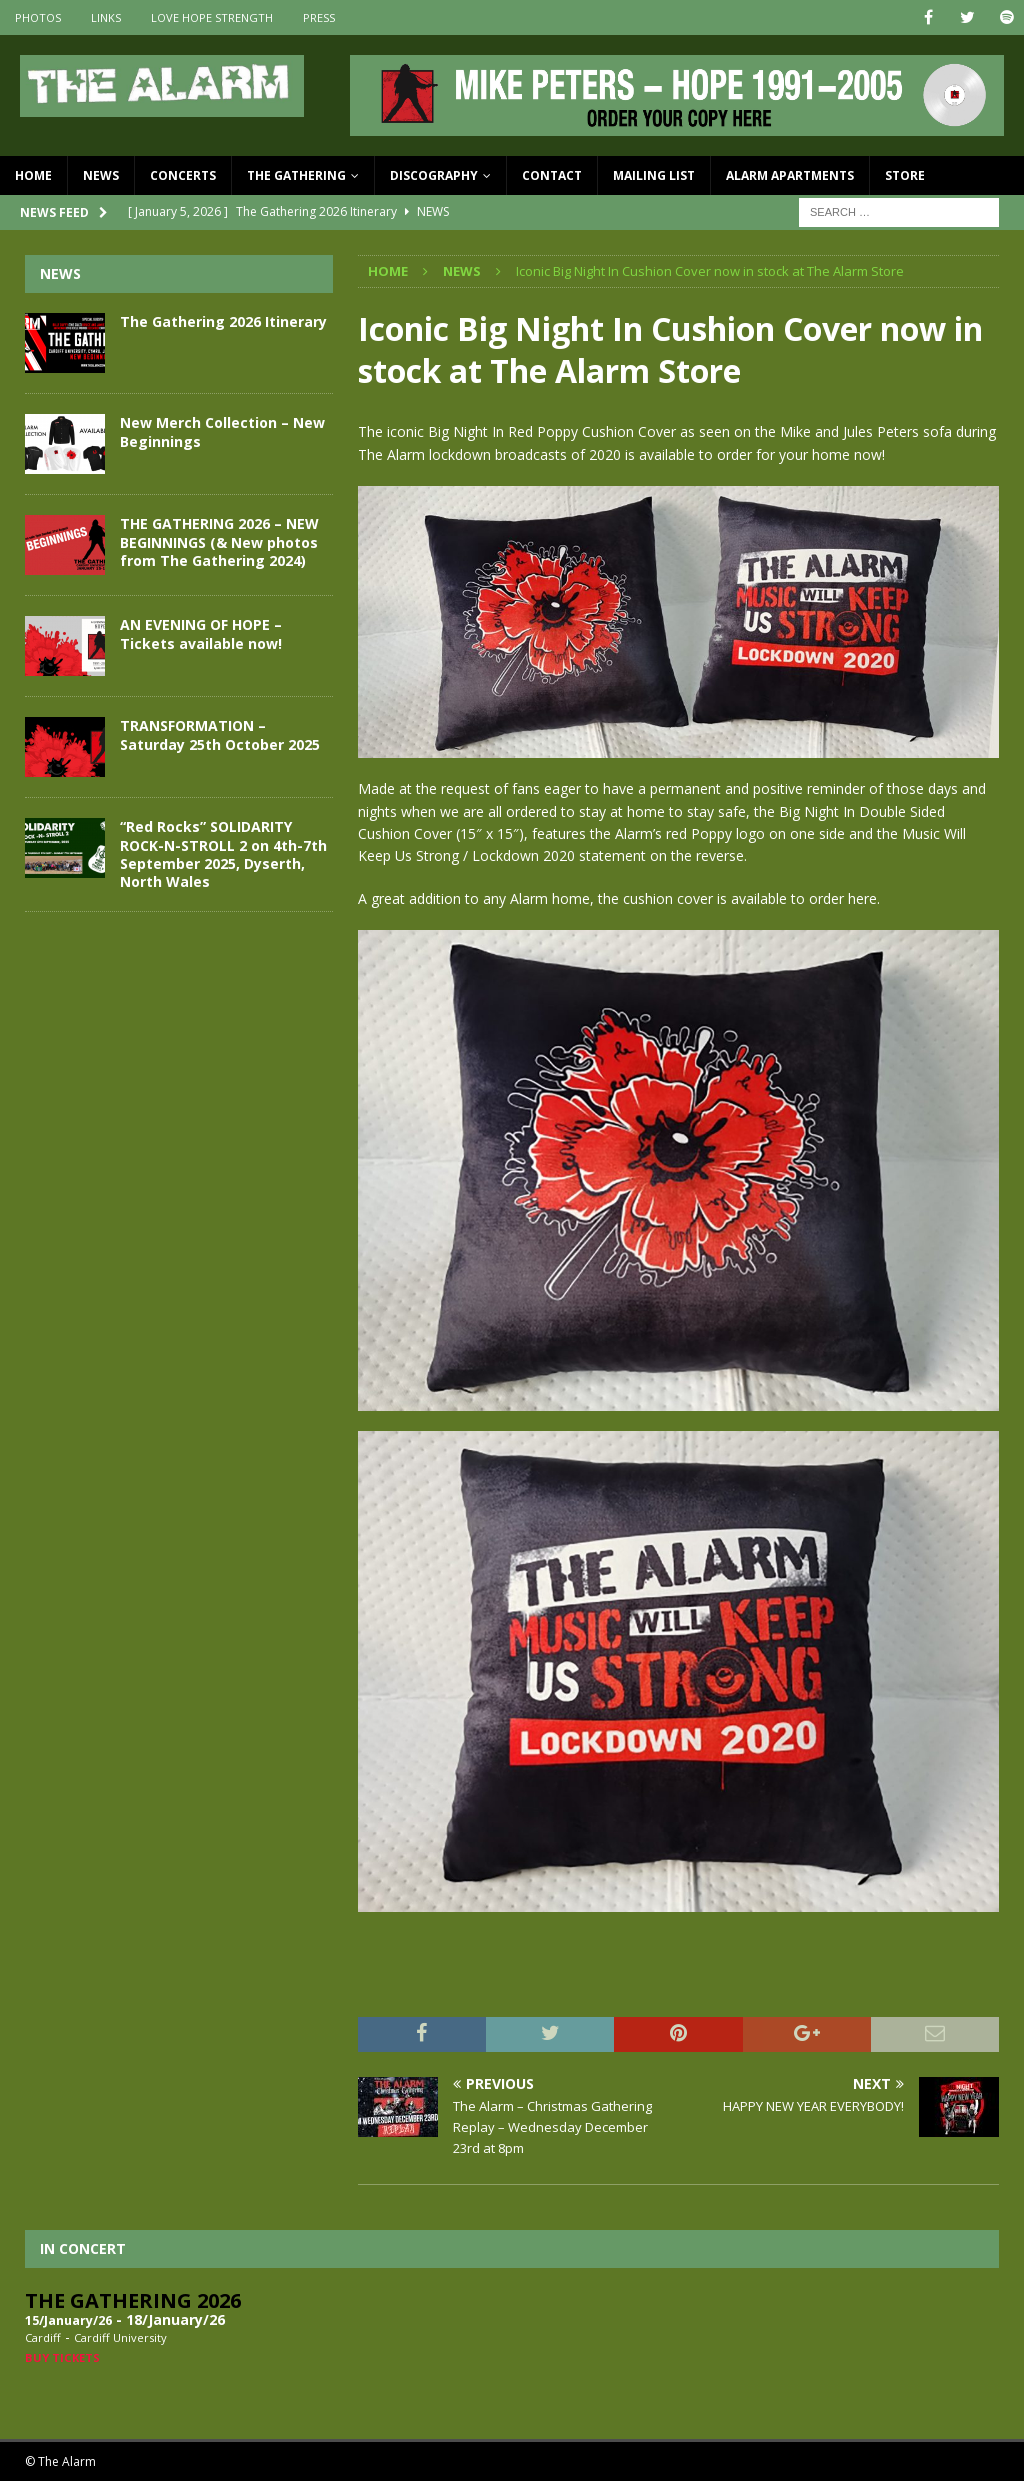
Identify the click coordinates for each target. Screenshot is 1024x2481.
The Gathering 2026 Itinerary (223, 321)
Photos (38, 17)
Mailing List (654, 175)
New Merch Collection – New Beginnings (222, 431)
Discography (434, 175)
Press (319, 17)
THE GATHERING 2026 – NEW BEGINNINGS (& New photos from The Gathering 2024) (219, 541)
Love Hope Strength (212, 17)
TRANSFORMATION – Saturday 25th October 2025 (220, 734)
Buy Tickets (62, 2357)
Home (33, 175)
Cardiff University (120, 2337)
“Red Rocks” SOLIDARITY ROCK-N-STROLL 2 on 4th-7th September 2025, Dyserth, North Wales (223, 854)
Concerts (183, 175)
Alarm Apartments (790, 175)
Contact (552, 175)
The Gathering (296, 175)
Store (905, 175)
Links (106, 17)
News (101, 175)
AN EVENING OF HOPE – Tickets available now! (201, 633)
